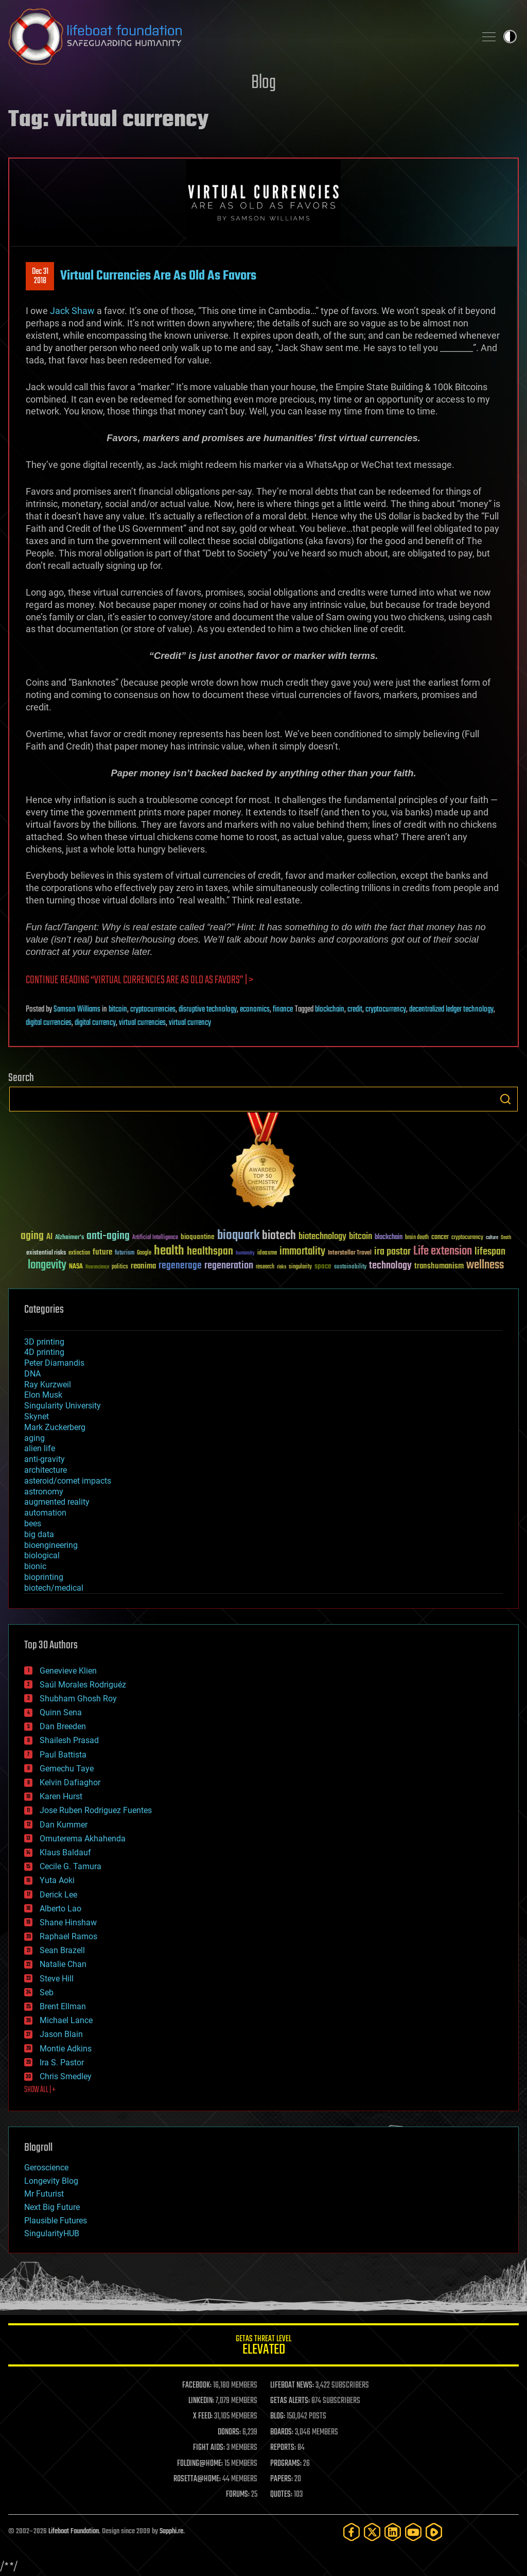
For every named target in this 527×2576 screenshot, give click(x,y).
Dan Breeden (63, 1726)
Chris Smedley (66, 2076)
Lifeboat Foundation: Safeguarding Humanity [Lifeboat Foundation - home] (237, 36)
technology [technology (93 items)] (390, 1266)
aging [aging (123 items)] (32, 1236)
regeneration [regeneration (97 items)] (228, 1266)
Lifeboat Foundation (73, 2531)
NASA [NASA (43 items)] (76, 1267)
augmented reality (57, 1502)
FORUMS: (238, 2494)
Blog (263, 83)
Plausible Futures (55, 2220)
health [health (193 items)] (169, 1251)
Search (505, 1099)
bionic (35, 1566)
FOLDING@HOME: (200, 2463)
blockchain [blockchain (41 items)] (388, 1237)
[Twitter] (372, 2532)
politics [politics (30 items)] (120, 1267)
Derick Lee (58, 1895)
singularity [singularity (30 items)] (300, 1267)
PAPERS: (281, 2479)
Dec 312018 (40, 276)
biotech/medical (53, 1588)
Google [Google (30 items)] (144, 1253)
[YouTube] (413, 2532)
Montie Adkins (66, 2048)
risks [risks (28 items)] (281, 1267)
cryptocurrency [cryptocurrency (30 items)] (467, 1237)
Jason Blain (61, 2034)
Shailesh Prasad (69, 1740)
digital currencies (49, 1023)
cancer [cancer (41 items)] (440, 1237)
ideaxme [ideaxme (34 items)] (267, 1253)
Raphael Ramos (68, 1936)
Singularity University (62, 1406)
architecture (45, 1470)
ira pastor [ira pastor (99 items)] (392, 1252)
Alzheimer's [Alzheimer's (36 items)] (69, 1238)
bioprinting (43, 1577)
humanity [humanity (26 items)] (245, 1253)
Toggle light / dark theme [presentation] (510, 36)
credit (354, 1009)
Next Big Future (52, 2207)
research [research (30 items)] (265, 1267)
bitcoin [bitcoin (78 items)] (360, 1236)
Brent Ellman (63, 2006)
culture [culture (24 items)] (492, 1238)
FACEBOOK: (197, 2385)
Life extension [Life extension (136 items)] (442, 1251)
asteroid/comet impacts (67, 1481)
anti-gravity (44, 1459)
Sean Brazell (62, 1950)
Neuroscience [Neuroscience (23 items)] (97, 1267)
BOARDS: (281, 2432)
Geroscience (46, 2167)
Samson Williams (77, 1009)
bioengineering (51, 1545)
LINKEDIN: (201, 2401)
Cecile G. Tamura (70, 1866)
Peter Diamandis (54, 1363)
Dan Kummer (63, 1825)
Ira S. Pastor (62, 2062)
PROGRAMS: (286, 2463)
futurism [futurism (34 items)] (124, 1253)
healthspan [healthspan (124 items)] (210, 1251)
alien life (39, 1448)
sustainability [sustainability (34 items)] (350, 1267)
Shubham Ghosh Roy (78, 1698)
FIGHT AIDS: (209, 2448)
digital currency (95, 1023)
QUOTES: (281, 2494)
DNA (32, 1374)
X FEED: (203, 2416)
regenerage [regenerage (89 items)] (180, 1266)
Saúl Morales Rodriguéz (83, 1685)
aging (34, 1438)
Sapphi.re (171, 2531)
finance (283, 1009)
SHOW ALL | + (40, 2090)
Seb (47, 1992)
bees (32, 1523)
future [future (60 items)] (102, 1252)
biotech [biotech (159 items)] (279, 1236)
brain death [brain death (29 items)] (417, 1237)
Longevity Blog (51, 2181)
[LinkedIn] (392, 2532)
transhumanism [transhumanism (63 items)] (439, 1266)
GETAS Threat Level (263, 2347)
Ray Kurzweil (47, 1384)
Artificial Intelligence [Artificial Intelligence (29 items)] (155, 1237)
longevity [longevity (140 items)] (47, 1265)
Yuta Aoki (57, 1880)
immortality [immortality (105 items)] (302, 1251)
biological (42, 1555)
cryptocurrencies (152, 1009)
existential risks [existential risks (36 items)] (46, 1253)
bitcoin (118, 1009)
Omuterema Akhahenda (83, 1838)
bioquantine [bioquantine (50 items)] (198, 1236)
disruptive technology (208, 1009)
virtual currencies (142, 1023)
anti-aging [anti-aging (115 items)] (108, 1236)
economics (255, 1009)
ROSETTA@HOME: (197, 2479)
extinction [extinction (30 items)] (79, 1253)
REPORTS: (283, 2448)
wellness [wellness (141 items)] (485, 1265)
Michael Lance (66, 2020)
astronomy (43, 1491)
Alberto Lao (60, 1908)
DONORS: (229, 2432)
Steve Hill (57, 1978)
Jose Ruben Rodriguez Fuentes (96, 1810)
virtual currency (190, 1023)
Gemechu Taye (67, 1768)
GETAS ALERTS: (290, 2401)
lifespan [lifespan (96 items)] (490, 1252)
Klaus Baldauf (65, 1852)
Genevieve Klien (68, 1671)
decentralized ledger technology (451, 1009)
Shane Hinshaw (68, 1922)
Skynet (36, 1416)
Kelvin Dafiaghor (70, 1782)
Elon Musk (43, 1395)
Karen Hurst (61, 1796)
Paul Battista (63, 1755)
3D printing (44, 1342)
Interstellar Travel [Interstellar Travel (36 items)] (350, 1253)
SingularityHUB (51, 2233)
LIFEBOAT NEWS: (292, 2385)
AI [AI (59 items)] (49, 1237)
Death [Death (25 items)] (506, 1238)
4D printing (44, 1352)
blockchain (329, 1009)
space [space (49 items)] (322, 1266)
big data (39, 1534)
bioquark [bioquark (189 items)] (238, 1235)
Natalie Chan (63, 1964)
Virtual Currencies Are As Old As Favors (158, 276)
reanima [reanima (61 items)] (143, 1266)
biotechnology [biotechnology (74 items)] (322, 1236)
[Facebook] (351, 2532)
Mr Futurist (44, 2194)
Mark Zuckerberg (54, 1427)
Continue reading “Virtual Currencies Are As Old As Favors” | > (139, 980)
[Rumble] (434, 2532)
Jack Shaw (72, 310)
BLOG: (277, 2416)
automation (45, 1513)
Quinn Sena (61, 1712)
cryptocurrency (385, 1009)
